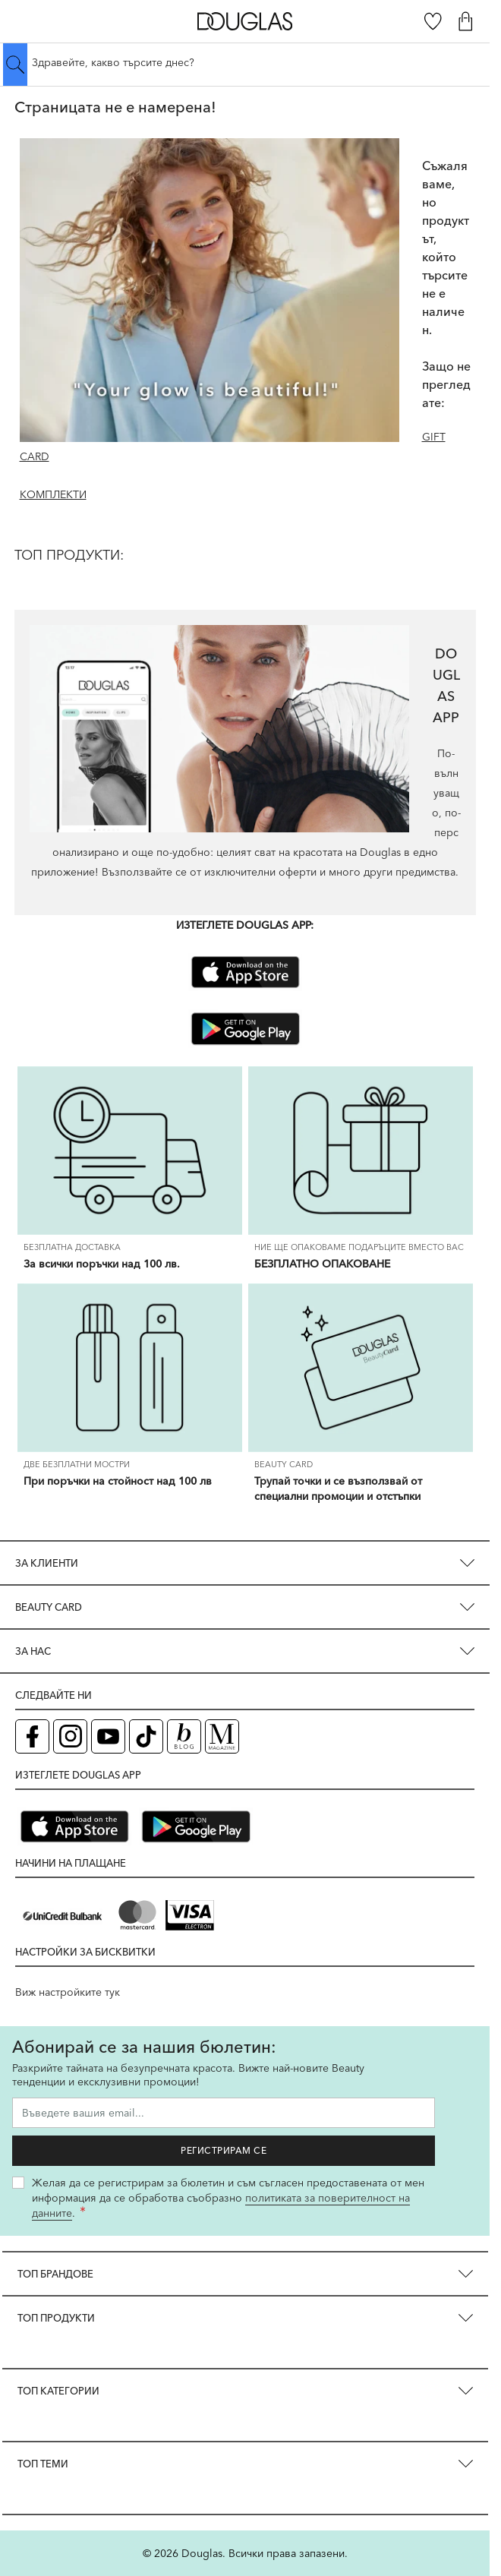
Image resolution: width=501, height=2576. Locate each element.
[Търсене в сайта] (245, 62)
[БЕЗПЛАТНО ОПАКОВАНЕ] (360, 1150)
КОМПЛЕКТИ (53, 494)
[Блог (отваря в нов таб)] (184, 1736)
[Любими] (433, 21)
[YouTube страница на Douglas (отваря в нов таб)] (108, 1736)
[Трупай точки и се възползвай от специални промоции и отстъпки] (360, 1367)
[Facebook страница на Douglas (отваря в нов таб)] (32, 1736)
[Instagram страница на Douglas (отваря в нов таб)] (70, 1736)
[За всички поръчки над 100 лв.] (129, 1150)
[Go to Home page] (244, 21)
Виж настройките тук (67, 1992)
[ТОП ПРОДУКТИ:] (245, 567)
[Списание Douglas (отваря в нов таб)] (222, 1736)
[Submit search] (15, 64)
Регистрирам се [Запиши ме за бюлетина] (223, 2150)
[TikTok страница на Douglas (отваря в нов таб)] (146, 1736)
